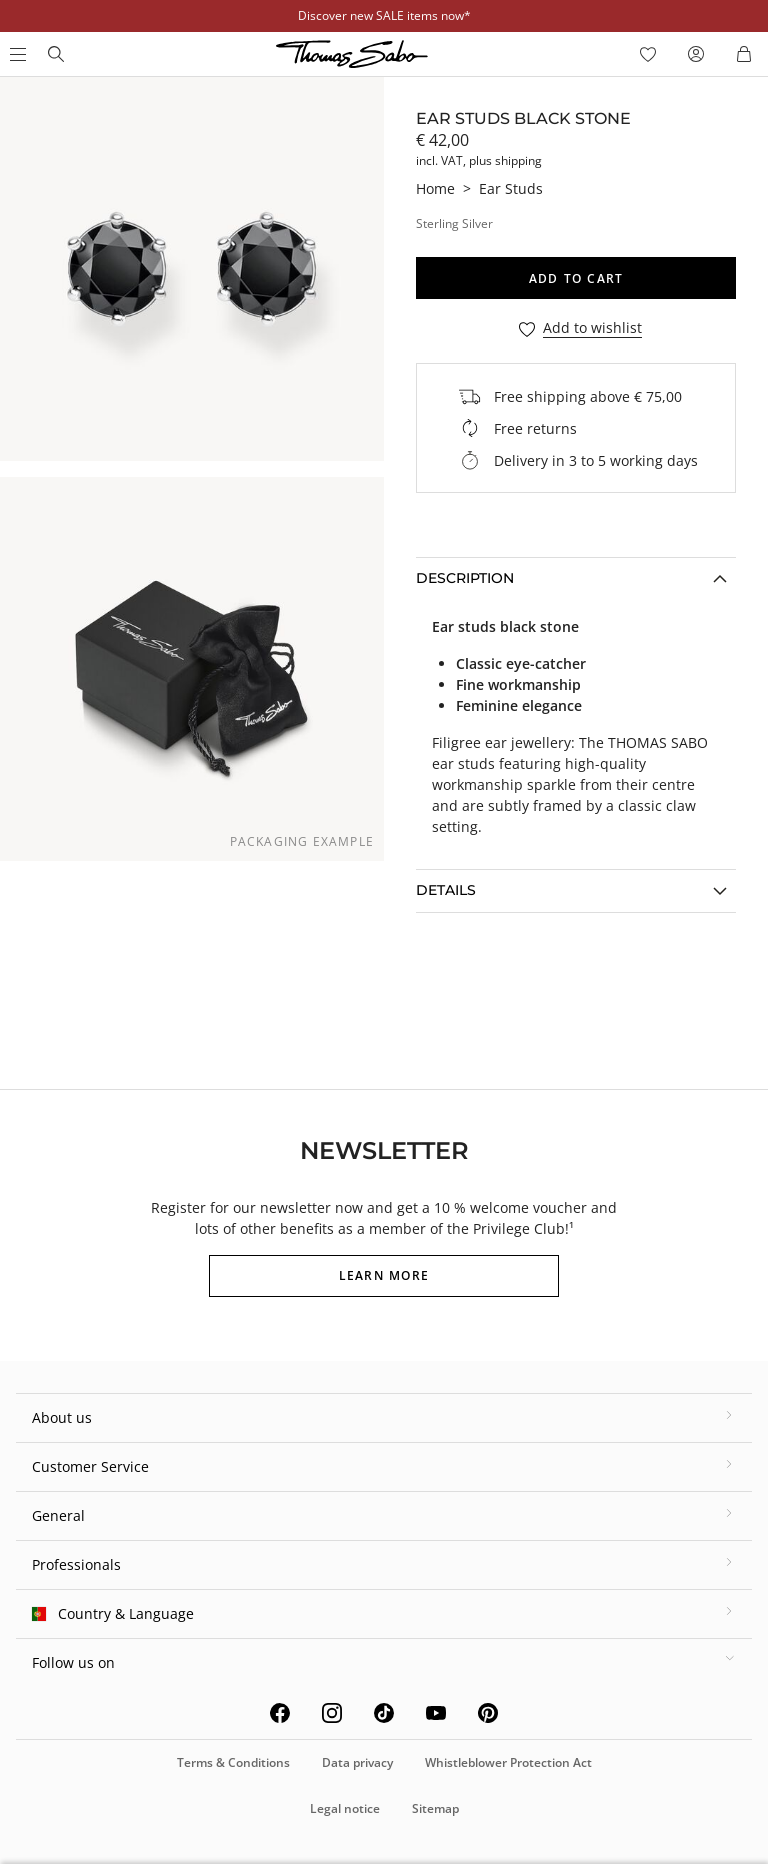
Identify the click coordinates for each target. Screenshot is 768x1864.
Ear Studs (511, 188)
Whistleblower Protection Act (508, 1762)
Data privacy (357, 1762)
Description (465, 578)
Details (446, 890)
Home (435, 188)
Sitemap (435, 1808)
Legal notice (345, 1808)
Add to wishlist (592, 328)
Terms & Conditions (233, 1762)
